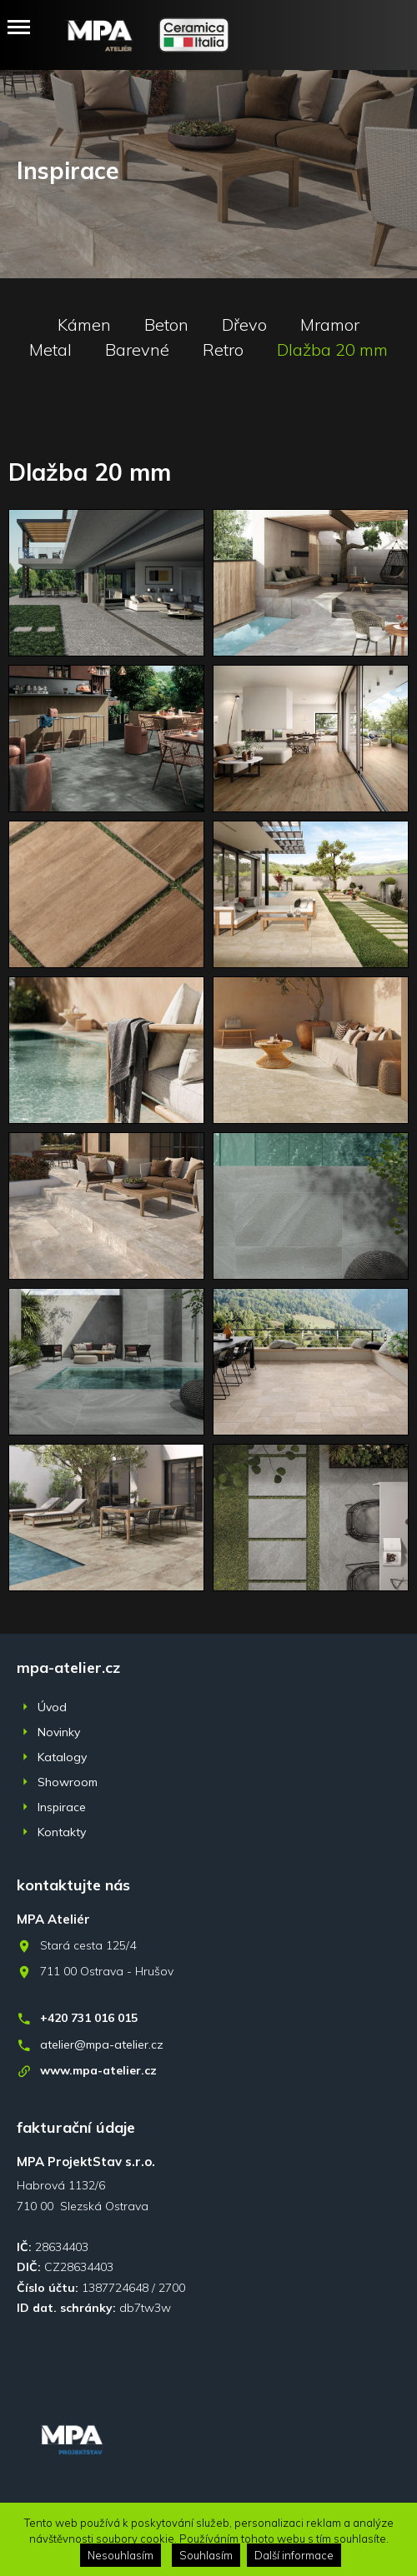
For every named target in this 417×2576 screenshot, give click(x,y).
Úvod (52, 1707)
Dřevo (244, 325)
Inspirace (62, 1807)
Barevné (137, 350)
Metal (50, 350)
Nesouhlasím (120, 2555)
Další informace (294, 2555)
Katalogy (62, 1757)
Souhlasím (206, 2555)
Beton (166, 325)
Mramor (329, 325)
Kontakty (62, 1832)
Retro (223, 350)
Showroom (68, 1782)
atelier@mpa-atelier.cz (101, 2044)
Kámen (84, 325)
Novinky (59, 1732)
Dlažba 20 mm (332, 350)
